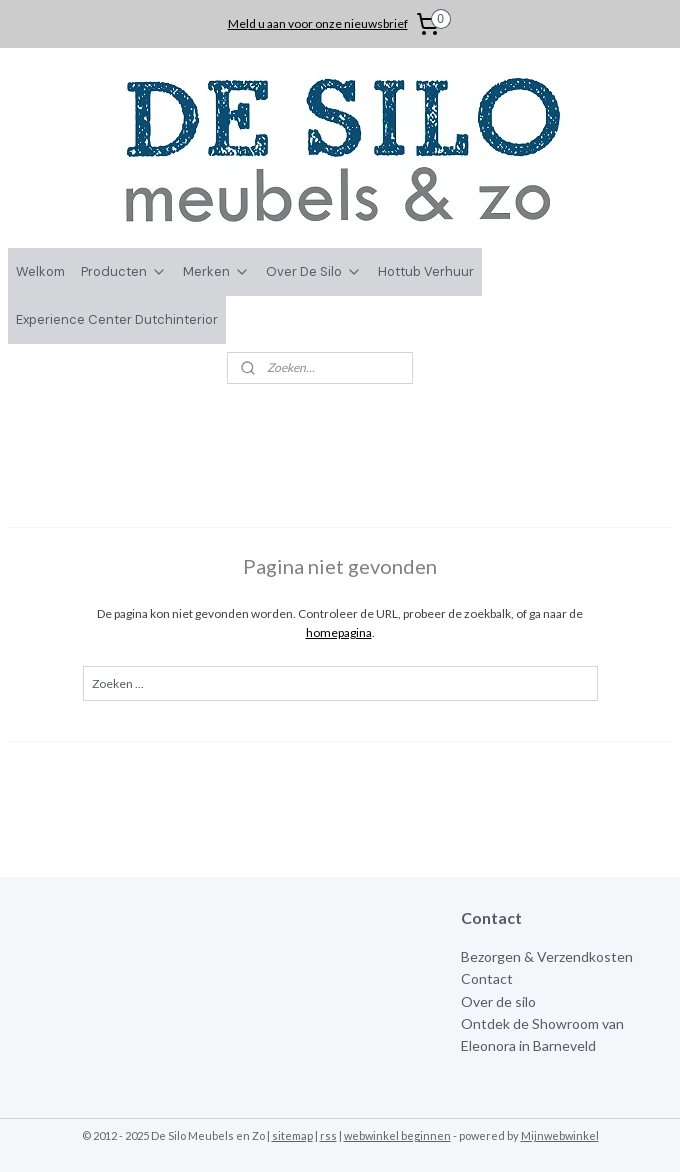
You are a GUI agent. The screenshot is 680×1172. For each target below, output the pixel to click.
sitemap (292, 1135)
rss (328, 1135)
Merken (216, 271)
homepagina (339, 632)
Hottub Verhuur (426, 271)
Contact (487, 978)
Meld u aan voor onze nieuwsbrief (318, 23)
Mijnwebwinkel (560, 1135)
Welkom (40, 271)
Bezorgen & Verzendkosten (547, 956)
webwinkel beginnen (397, 1135)
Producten (124, 271)
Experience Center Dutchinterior (117, 319)
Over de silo (498, 1001)
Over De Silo (314, 271)
